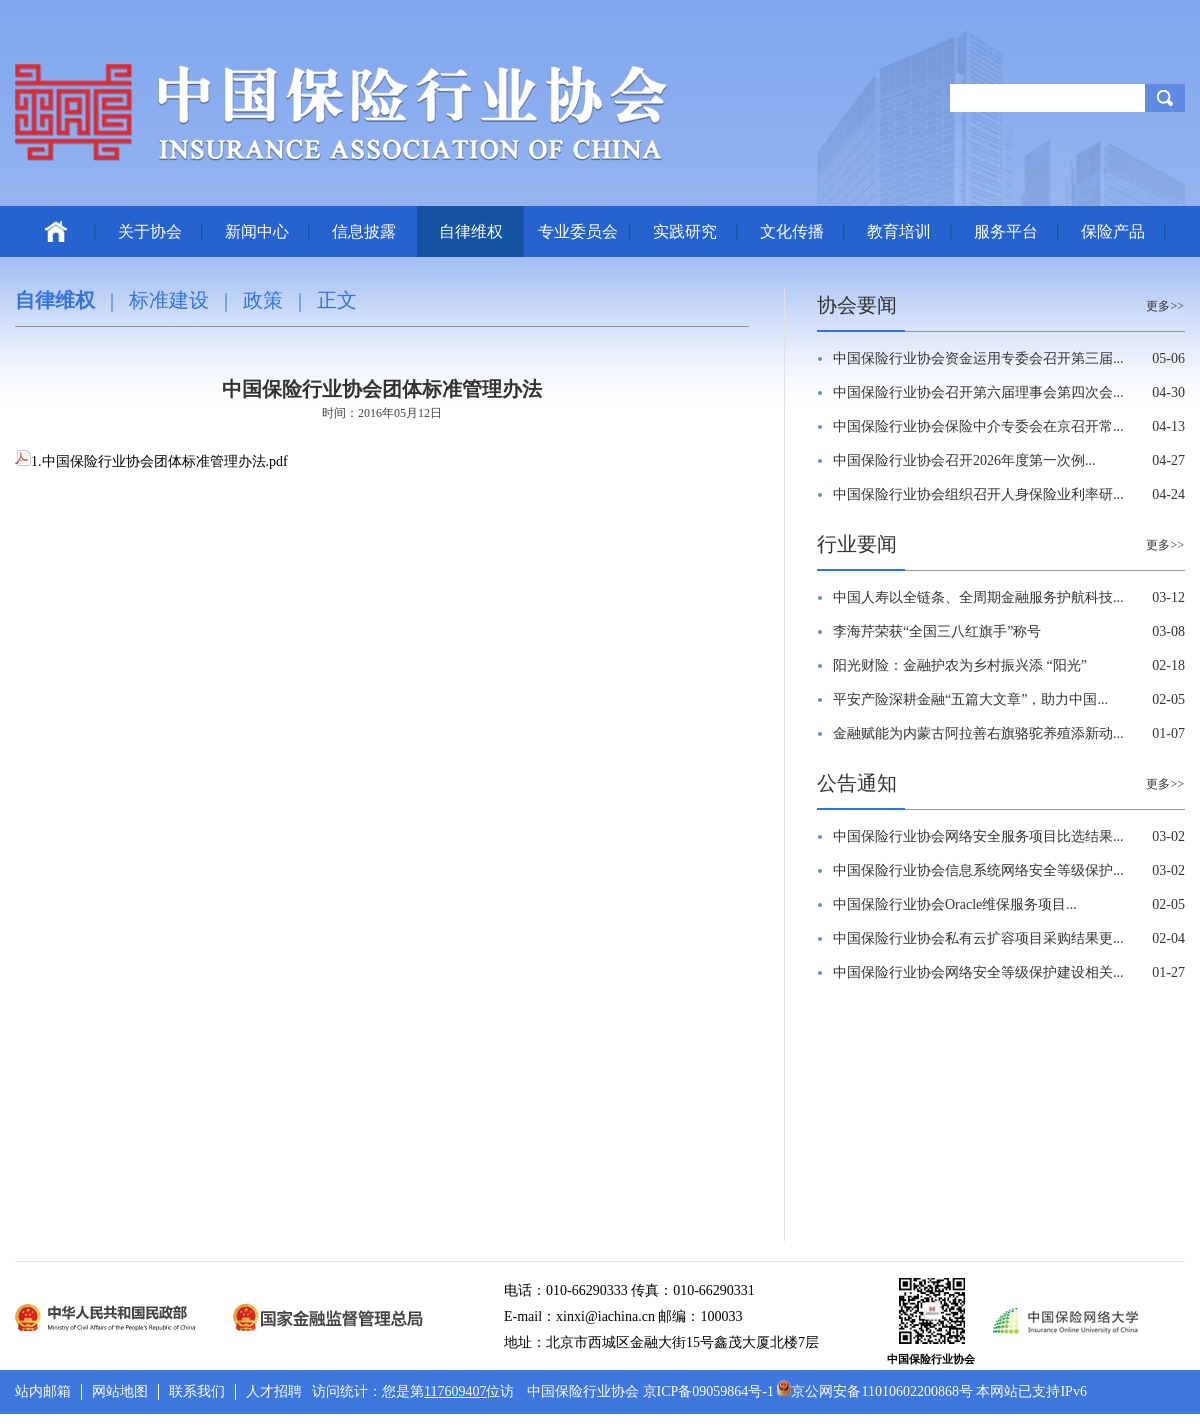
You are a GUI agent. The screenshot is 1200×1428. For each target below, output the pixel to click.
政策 (263, 300)
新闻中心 (257, 231)
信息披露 (364, 231)
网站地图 (120, 1391)
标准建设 (169, 300)
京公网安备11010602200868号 (874, 1391)
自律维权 (471, 231)
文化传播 (792, 231)
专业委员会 (578, 231)
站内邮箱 (43, 1391)
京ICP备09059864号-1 (708, 1391)
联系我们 (197, 1391)
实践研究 (685, 231)
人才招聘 (274, 1391)
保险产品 (1113, 231)
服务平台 (1006, 231)
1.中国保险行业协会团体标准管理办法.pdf (151, 461)
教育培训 (899, 231)
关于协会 (150, 231)
